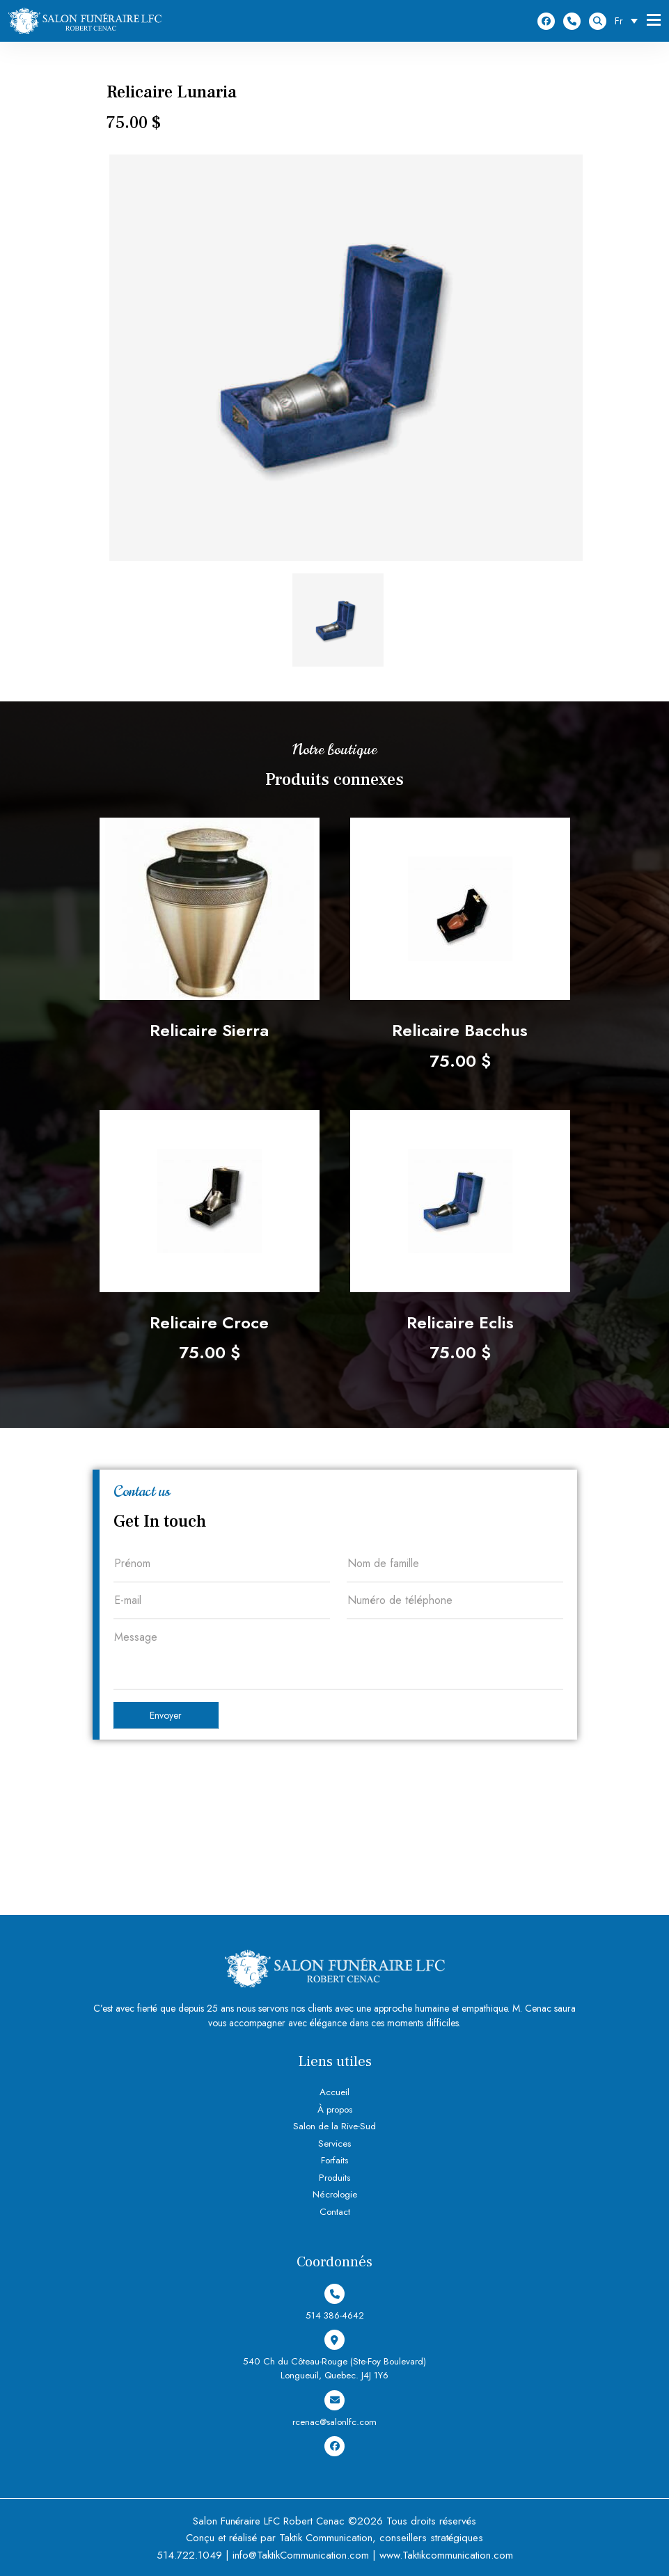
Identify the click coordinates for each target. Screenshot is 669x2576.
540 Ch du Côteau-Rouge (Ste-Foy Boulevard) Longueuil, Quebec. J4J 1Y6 (335, 2356)
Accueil (334, 2092)
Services (335, 2143)
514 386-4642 (572, 21)
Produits (334, 2177)
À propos (334, 2109)
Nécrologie (335, 2194)
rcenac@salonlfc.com (334, 2408)
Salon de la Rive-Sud (334, 2126)
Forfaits (334, 2160)
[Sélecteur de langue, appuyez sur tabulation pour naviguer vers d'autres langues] (630, 21)
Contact (334, 2211)
